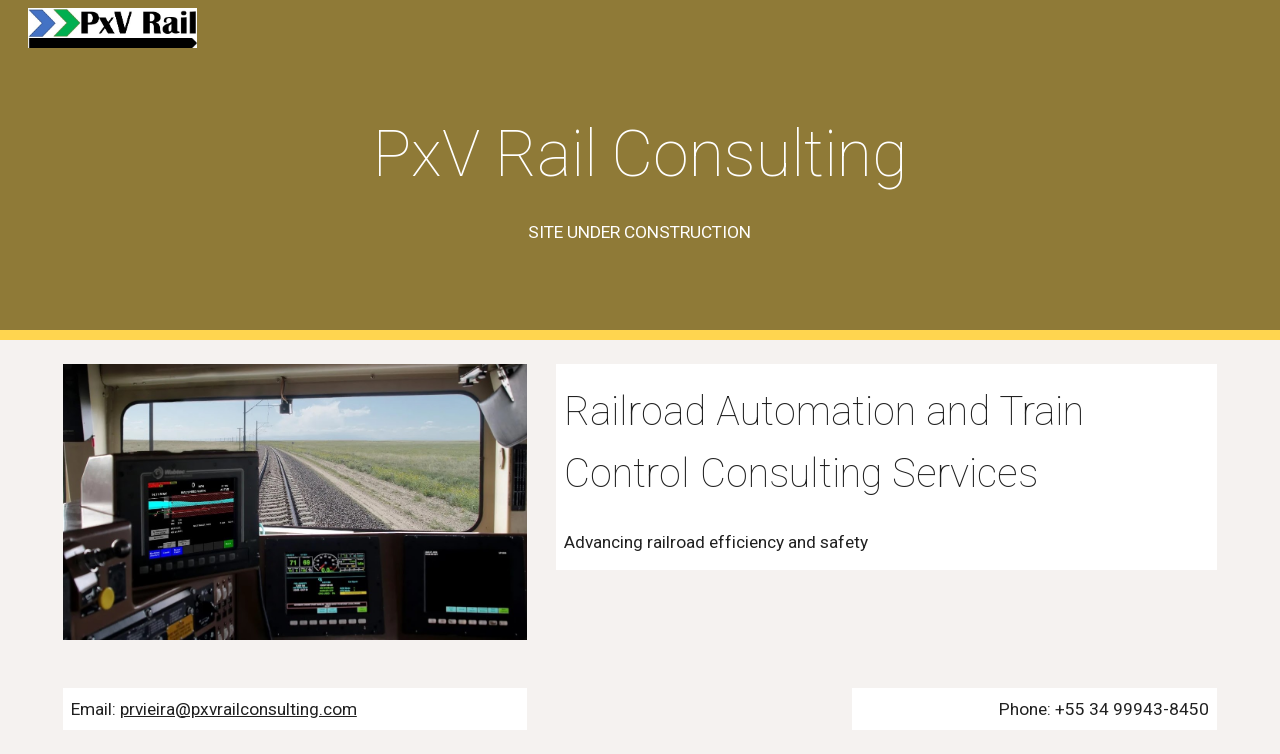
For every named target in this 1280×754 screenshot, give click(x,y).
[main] (639, 170)
